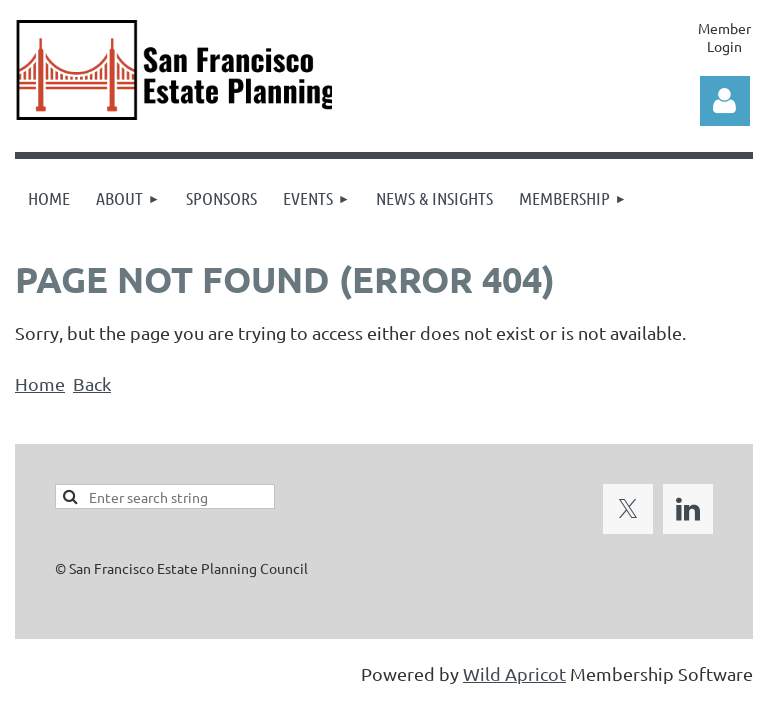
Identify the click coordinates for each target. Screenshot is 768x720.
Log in (725, 101)
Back (92, 383)
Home (40, 383)
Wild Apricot (514, 673)
